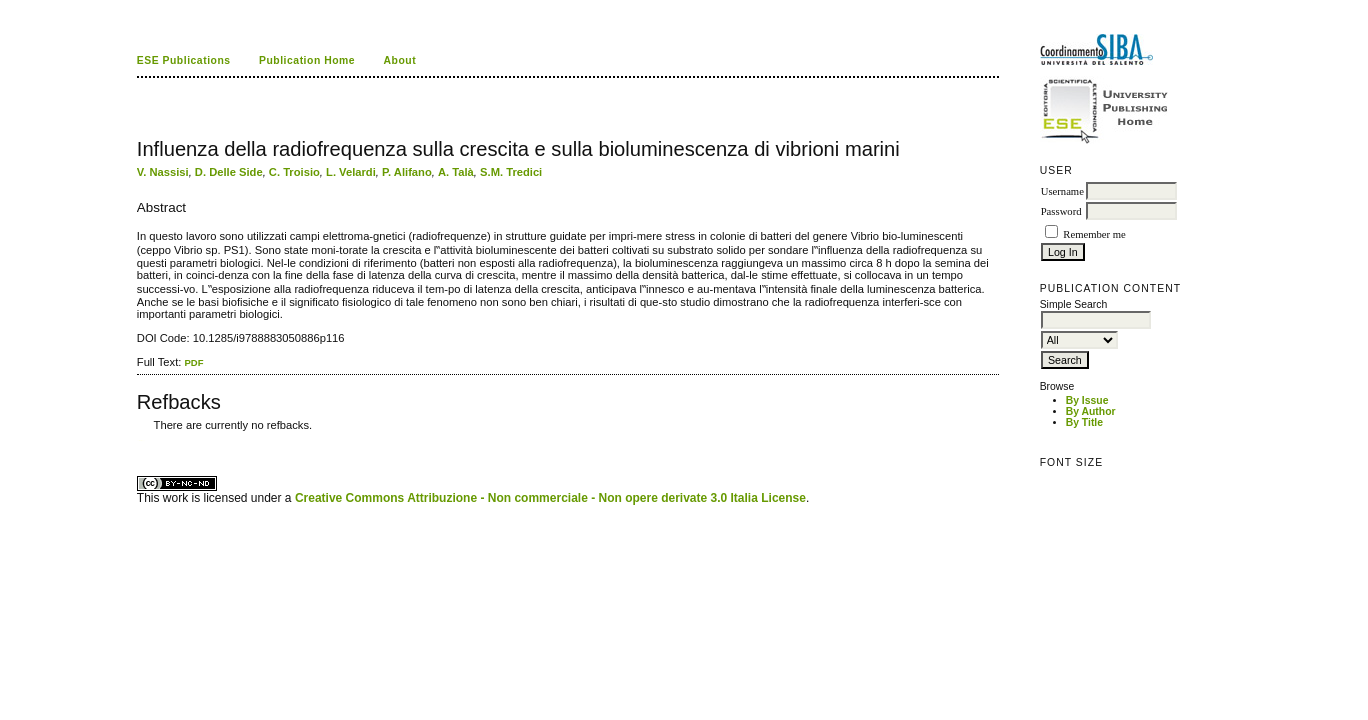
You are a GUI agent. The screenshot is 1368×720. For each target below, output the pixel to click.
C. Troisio (294, 172)
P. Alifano (407, 172)
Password (1061, 211)
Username (1062, 191)
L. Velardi (351, 172)
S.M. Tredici (511, 172)
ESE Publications (184, 60)
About (400, 60)
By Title (1084, 422)
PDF (193, 362)
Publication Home (307, 60)
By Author (1091, 411)
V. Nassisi (163, 172)
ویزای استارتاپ (142, 440)
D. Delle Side (229, 172)
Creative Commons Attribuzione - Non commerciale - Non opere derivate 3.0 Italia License (550, 498)
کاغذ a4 (138, 440)
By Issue (1087, 400)
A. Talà (456, 172)
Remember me (1094, 234)
